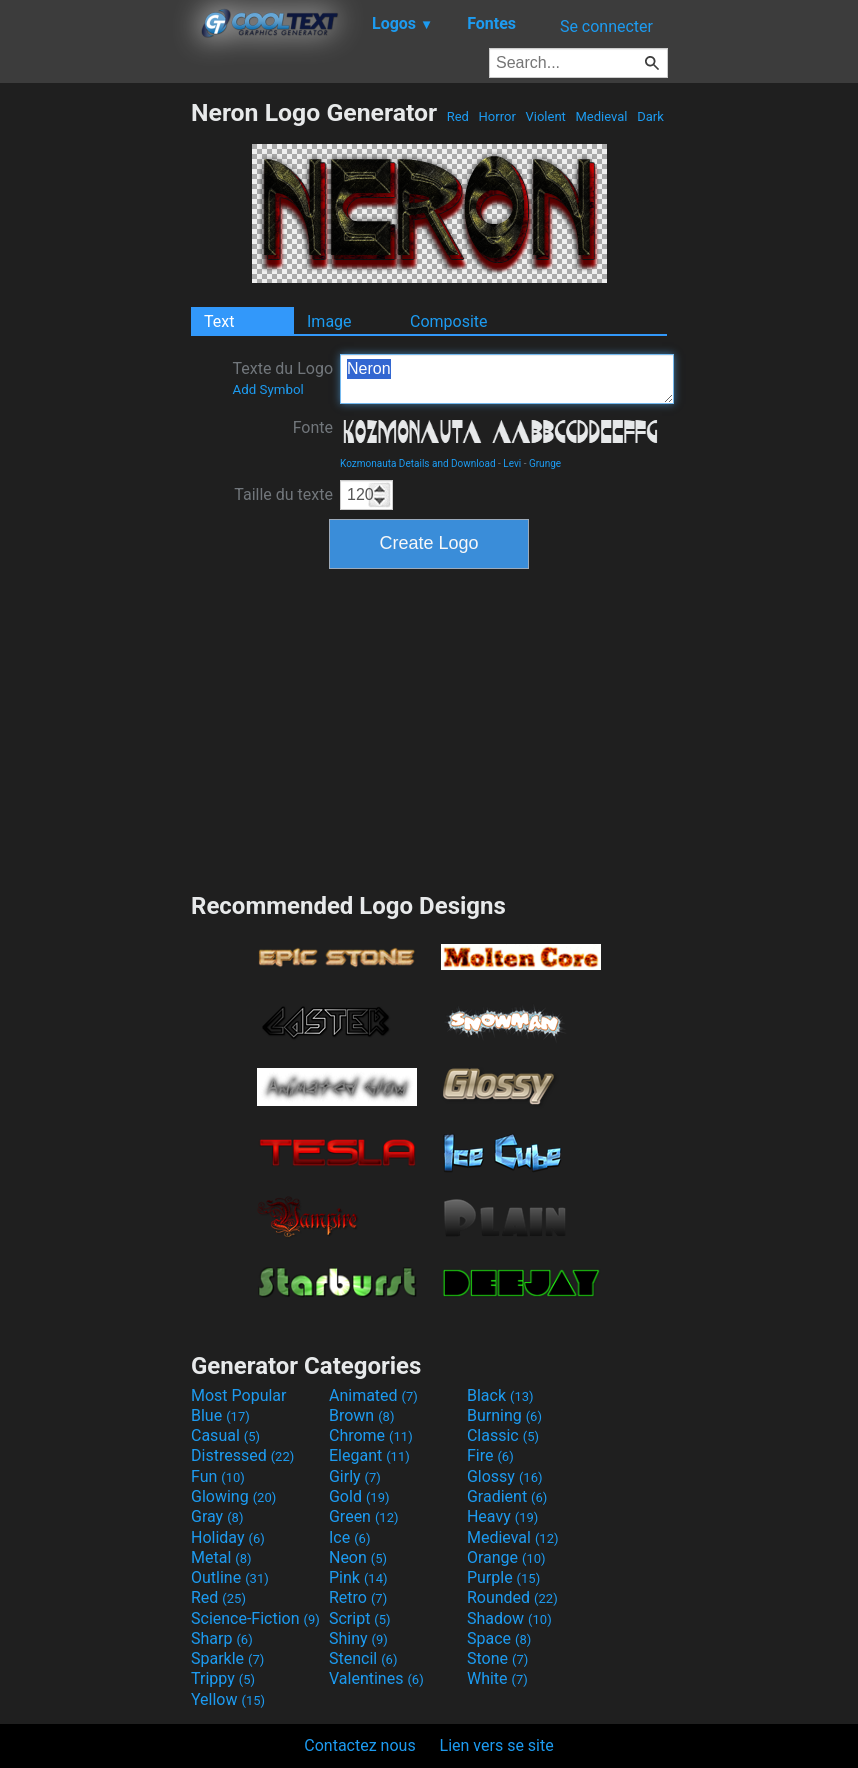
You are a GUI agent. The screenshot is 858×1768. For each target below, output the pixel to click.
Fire (490, 1455)
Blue (220, 1415)
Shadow (509, 1618)
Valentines (376, 1678)
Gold (359, 1496)
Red (457, 116)
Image (329, 321)
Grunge (545, 463)
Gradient (507, 1496)
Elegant (369, 1455)
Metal (221, 1557)
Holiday (228, 1537)
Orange (506, 1557)
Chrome (371, 1435)
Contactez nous (359, 1745)
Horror (497, 116)
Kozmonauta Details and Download (418, 463)
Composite (449, 321)
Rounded (512, 1597)
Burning (504, 1415)
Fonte (313, 427)
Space (499, 1638)
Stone (497, 1658)
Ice (349, 1537)
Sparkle (227, 1658)
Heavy (502, 1516)
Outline (230, 1577)
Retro (358, 1597)
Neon (358, 1557)
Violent (545, 116)
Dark (650, 116)
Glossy (505, 1476)
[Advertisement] (95, 398)
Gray (217, 1516)
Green (364, 1516)
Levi (512, 463)
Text (219, 321)
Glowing (233, 1496)
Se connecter (606, 26)
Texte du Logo (282, 378)
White (497, 1678)
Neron (507, 379)
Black (500, 1395)
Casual (225, 1435)
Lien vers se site (497, 1745)
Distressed (242, 1455)
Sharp (222, 1638)
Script (360, 1618)
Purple (503, 1577)
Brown (361, 1415)
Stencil (363, 1658)
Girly (355, 1476)
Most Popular (239, 1395)
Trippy (223, 1678)
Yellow (228, 1699)
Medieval (601, 116)
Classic (503, 1435)
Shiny (358, 1638)
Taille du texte (283, 494)
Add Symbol (267, 389)
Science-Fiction (255, 1618)
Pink (358, 1577)
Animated (373, 1395)
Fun (218, 1476)
